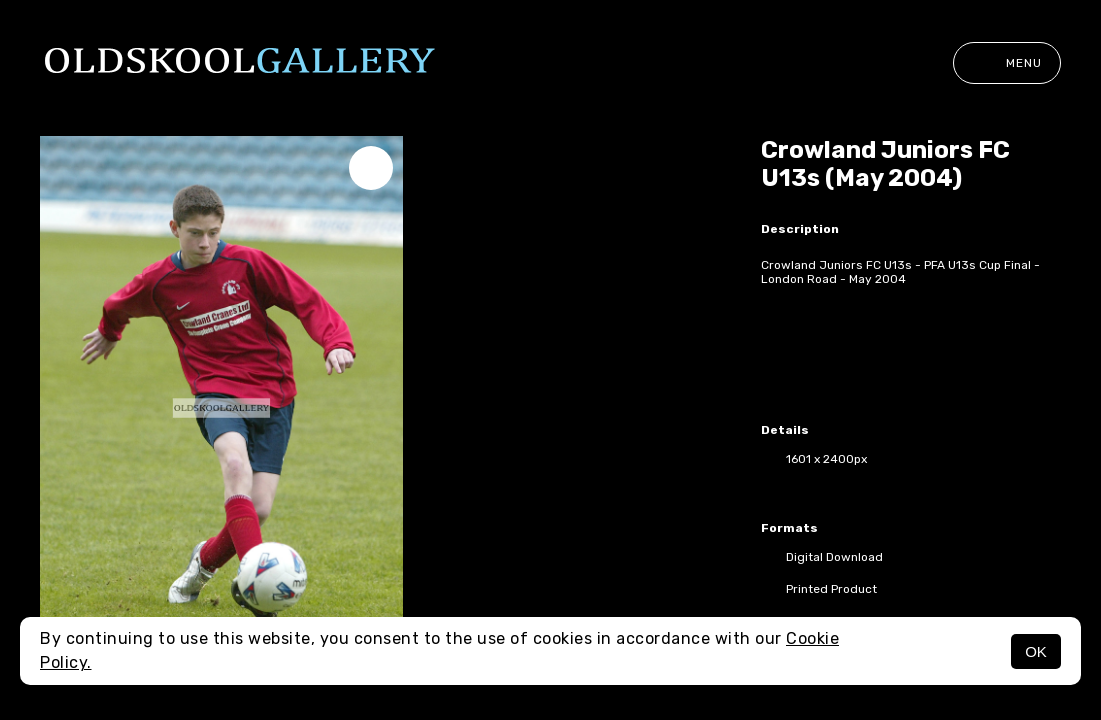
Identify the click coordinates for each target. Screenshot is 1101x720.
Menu (1007, 63)
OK (1036, 651)
